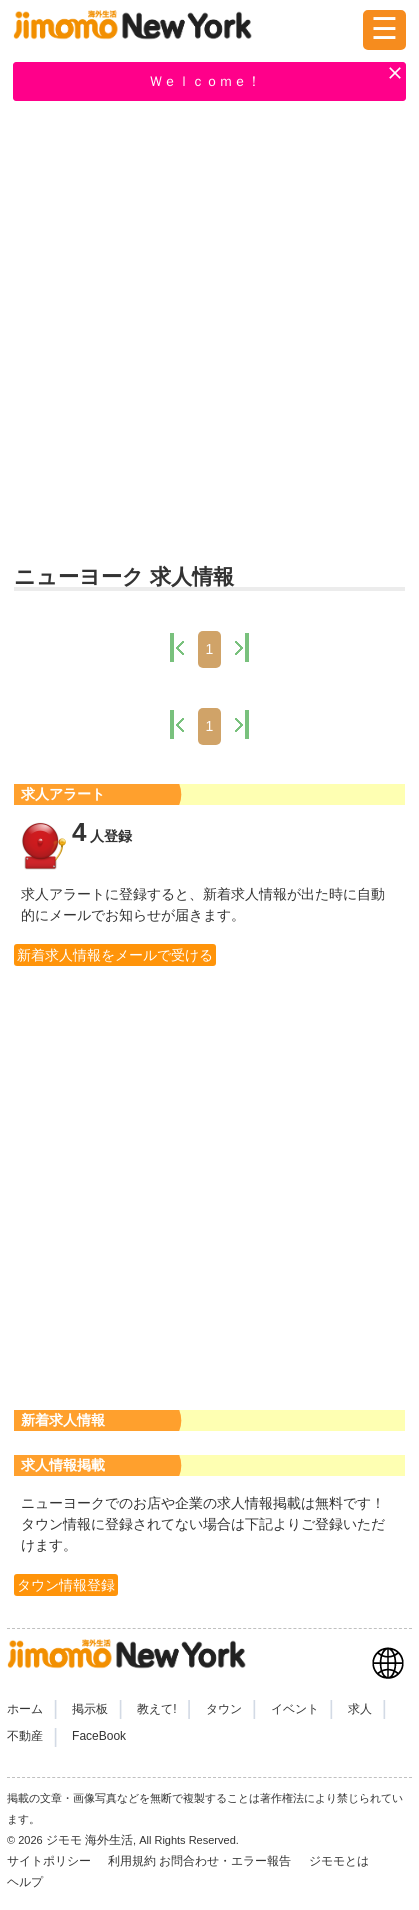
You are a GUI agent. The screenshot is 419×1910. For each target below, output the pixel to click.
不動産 (25, 1736)
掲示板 (90, 1709)
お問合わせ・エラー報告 (226, 1861)
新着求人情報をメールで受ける (115, 955)
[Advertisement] (209, 334)
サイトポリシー (50, 1861)
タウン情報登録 (66, 1585)
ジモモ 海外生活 (89, 1840)
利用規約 (132, 1861)
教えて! (156, 1709)
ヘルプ (25, 1882)
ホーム (25, 1709)
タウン (224, 1709)
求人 (360, 1709)
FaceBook (99, 1736)
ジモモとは (340, 1861)
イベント (295, 1709)
